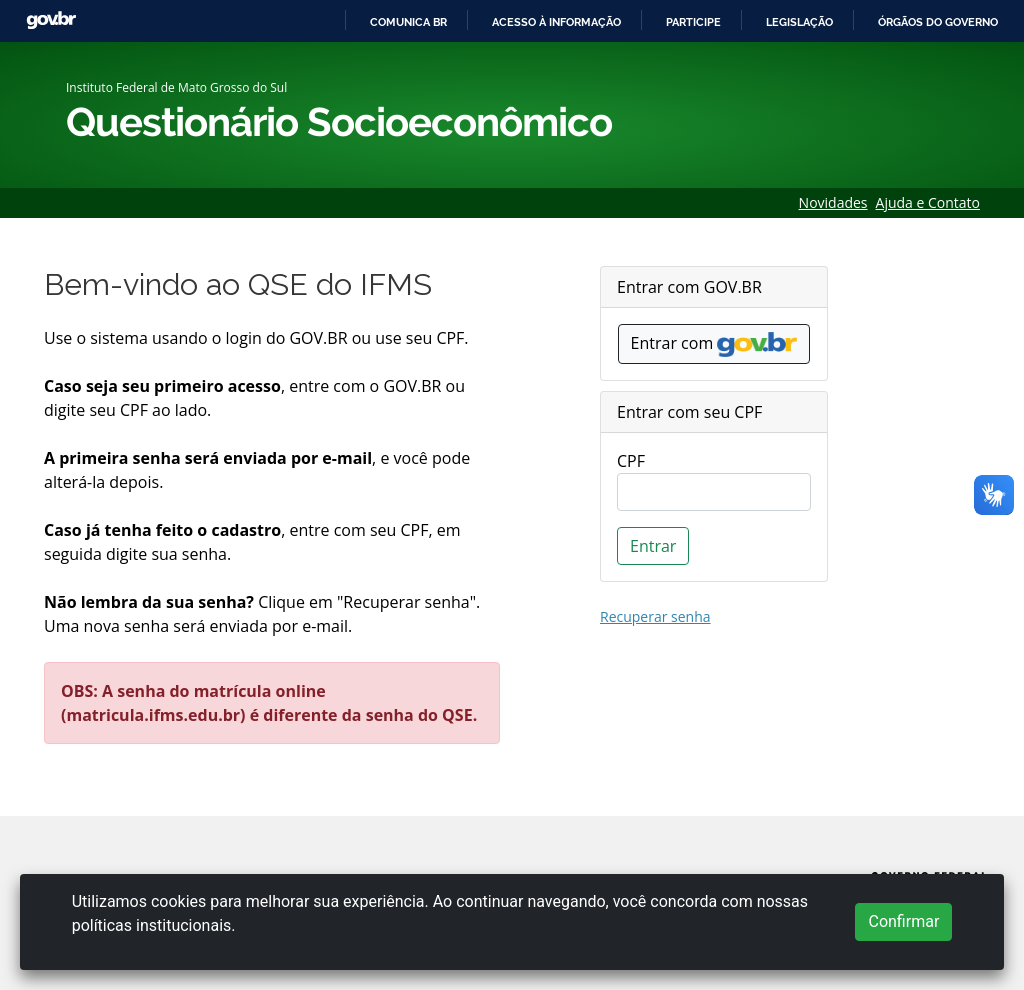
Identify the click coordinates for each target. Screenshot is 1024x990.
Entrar (653, 546)
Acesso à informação (556, 22)
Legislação (799, 22)
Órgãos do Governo (938, 22)
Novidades (833, 202)
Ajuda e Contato (928, 202)
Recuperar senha (655, 616)
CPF (631, 461)
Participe (693, 22)
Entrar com (714, 344)
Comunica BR (408, 22)
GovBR (51, 20)
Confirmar (903, 921)
